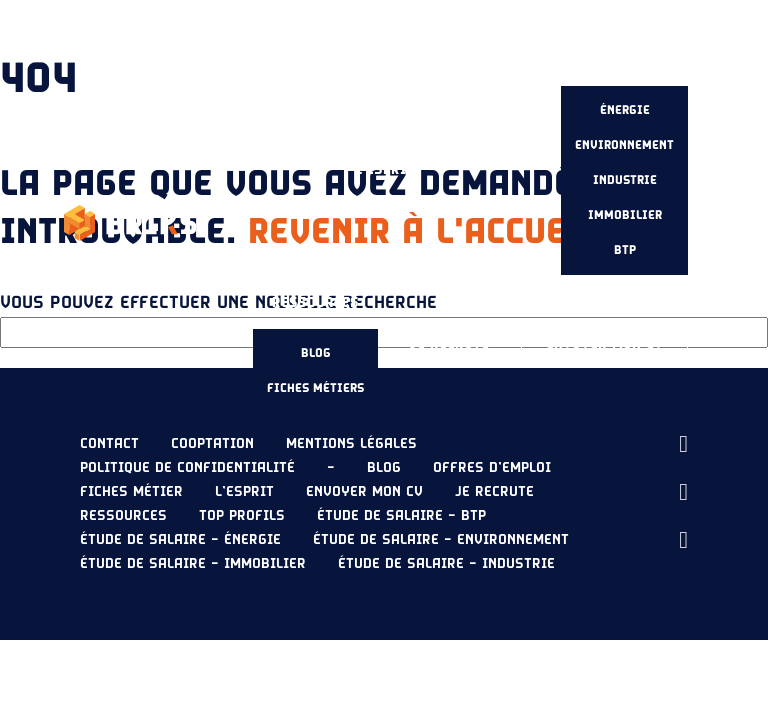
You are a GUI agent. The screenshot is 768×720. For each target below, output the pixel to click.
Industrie (625, 180)
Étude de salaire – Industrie (446, 564)
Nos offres (487, 154)
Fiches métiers (315, 388)
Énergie (625, 110)
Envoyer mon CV (604, 344)
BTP (625, 250)
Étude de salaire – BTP (401, 516)
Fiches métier (131, 492)
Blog (316, 353)
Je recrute (449, 344)
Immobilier (625, 215)
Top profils (242, 516)
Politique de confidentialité (187, 468)
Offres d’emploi (492, 468)
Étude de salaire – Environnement (441, 540)
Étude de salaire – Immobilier (193, 564)
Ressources (315, 303)
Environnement (624, 145)
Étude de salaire (625, 60)
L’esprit (384, 170)
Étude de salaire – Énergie (180, 540)
